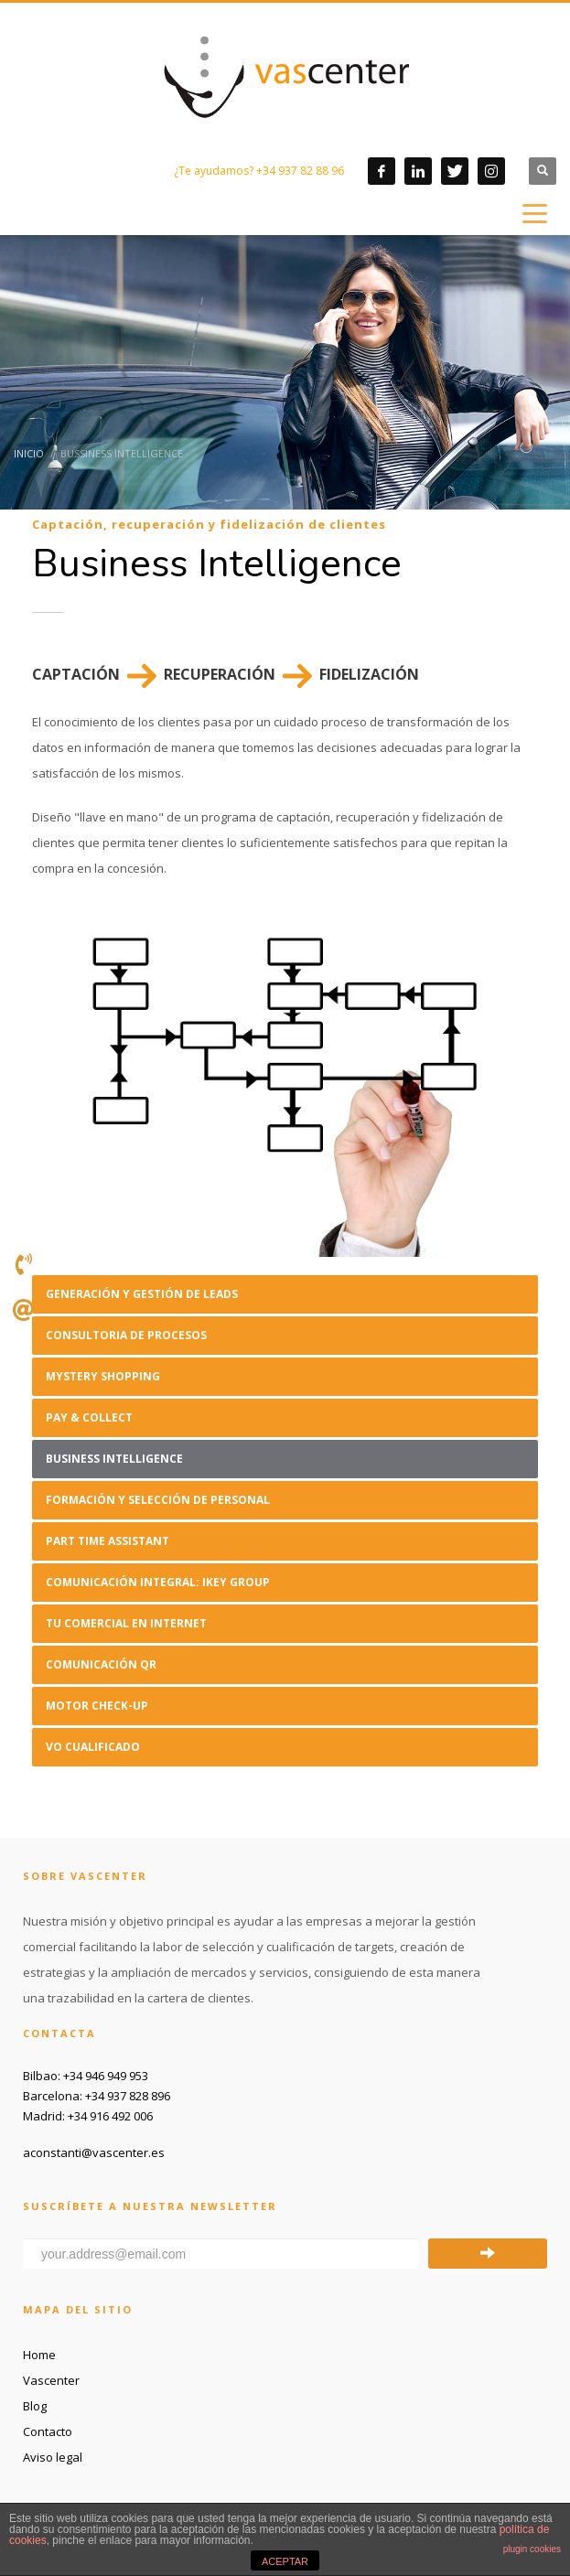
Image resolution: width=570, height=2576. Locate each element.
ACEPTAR (285, 2561)
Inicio (29, 453)
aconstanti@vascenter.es (94, 2152)
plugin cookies (532, 2549)
